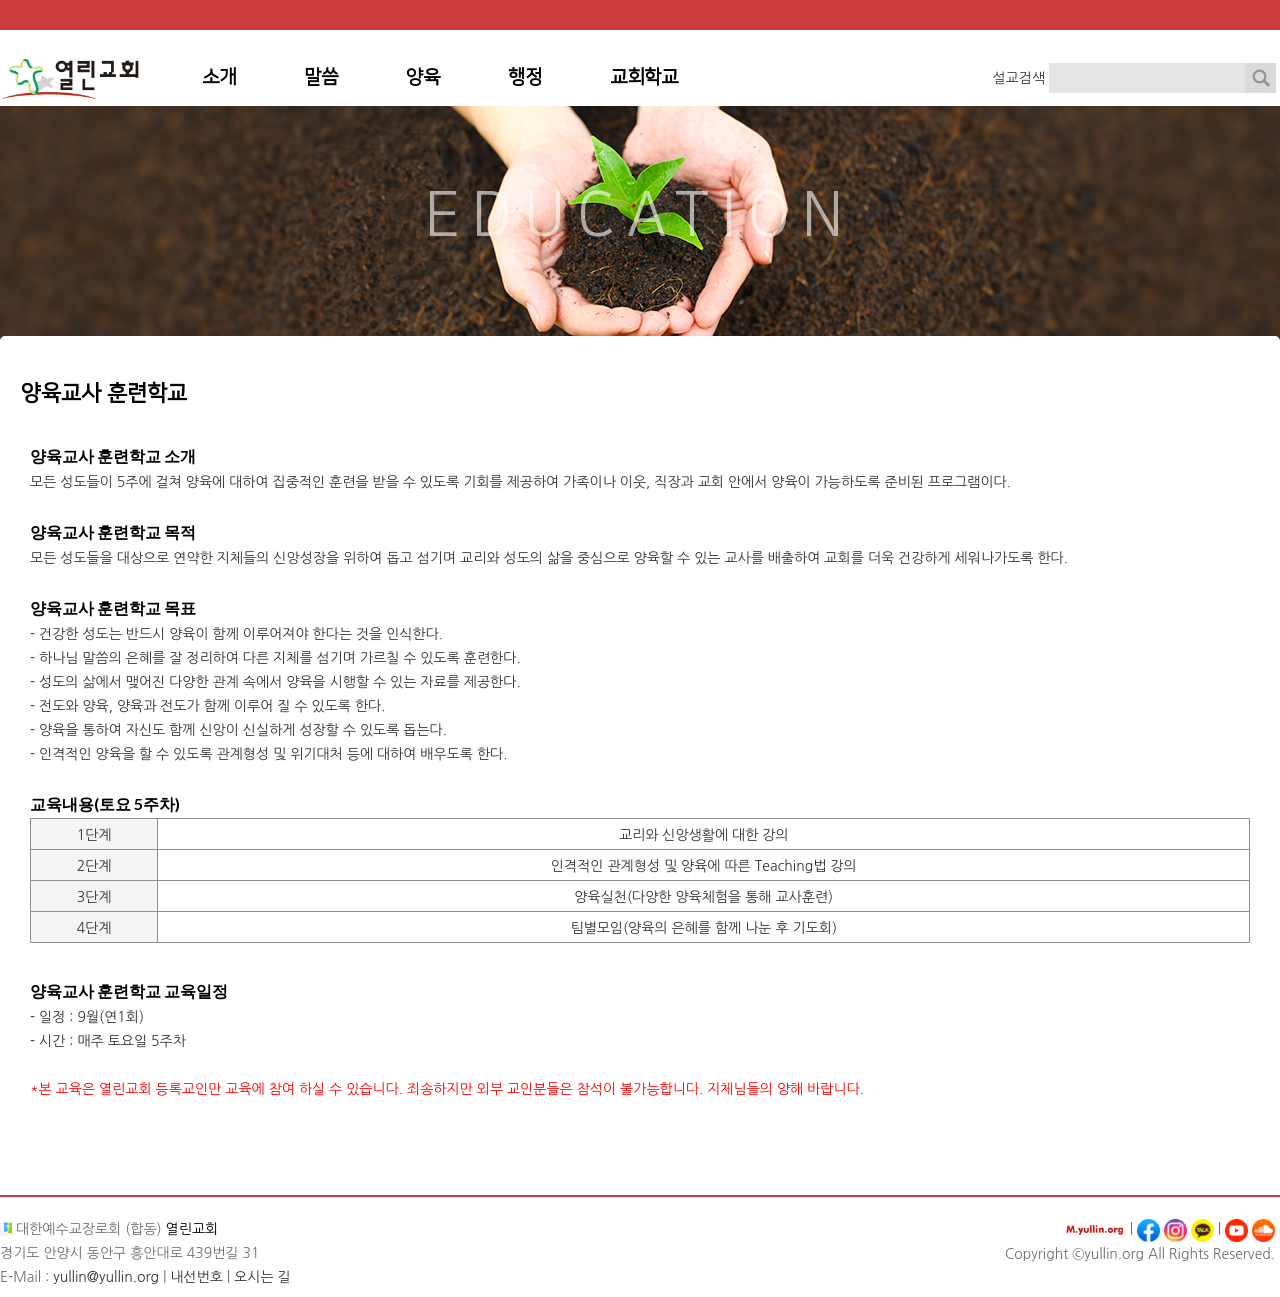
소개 (219, 77)
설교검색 (1018, 78)
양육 (423, 77)
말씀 (321, 77)
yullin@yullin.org (106, 1277)
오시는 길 (262, 1277)
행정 (525, 77)
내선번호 (196, 1277)
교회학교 (644, 77)
